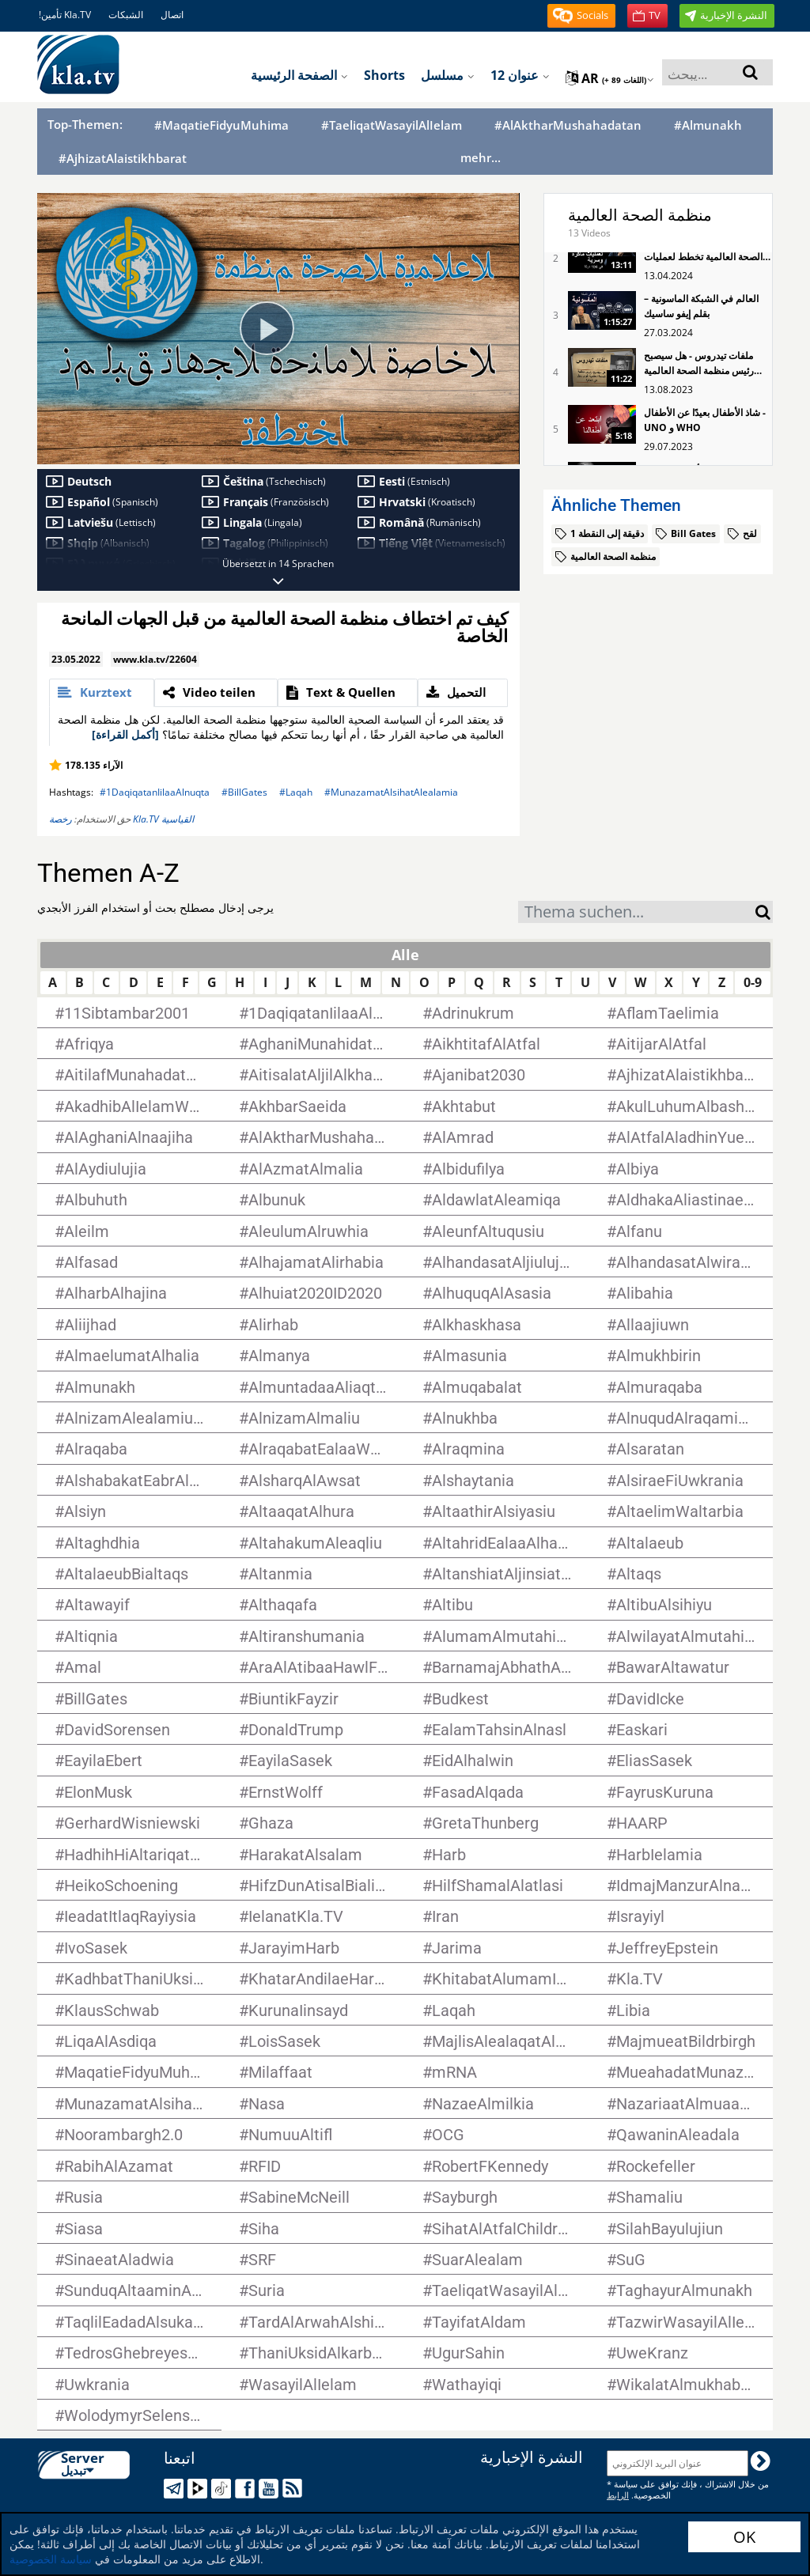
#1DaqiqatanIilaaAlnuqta (155, 792)
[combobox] (636, 912)
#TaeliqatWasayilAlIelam (391, 125)
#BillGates (244, 792)
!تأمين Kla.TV (65, 14)
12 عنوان (520, 75)
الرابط (618, 2495)
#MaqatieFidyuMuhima (221, 125)
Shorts (384, 75)
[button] (581, 16)
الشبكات (125, 14)
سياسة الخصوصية (50, 2559)
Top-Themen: (85, 124)
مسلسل (448, 75)
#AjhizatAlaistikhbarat (123, 158)
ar (610, 78)
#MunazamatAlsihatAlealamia (391, 792)
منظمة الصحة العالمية (640, 215)
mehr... (480, 157)
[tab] (101, 693)
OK (744, 2537)
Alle (405, 954)
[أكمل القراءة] (125, 734)
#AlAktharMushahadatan (568, 125)
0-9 (753, 982)
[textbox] (636, 914)
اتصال (172, 14)
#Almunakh (708, 125)
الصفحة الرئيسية (299, 75)
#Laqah (295, 792)
